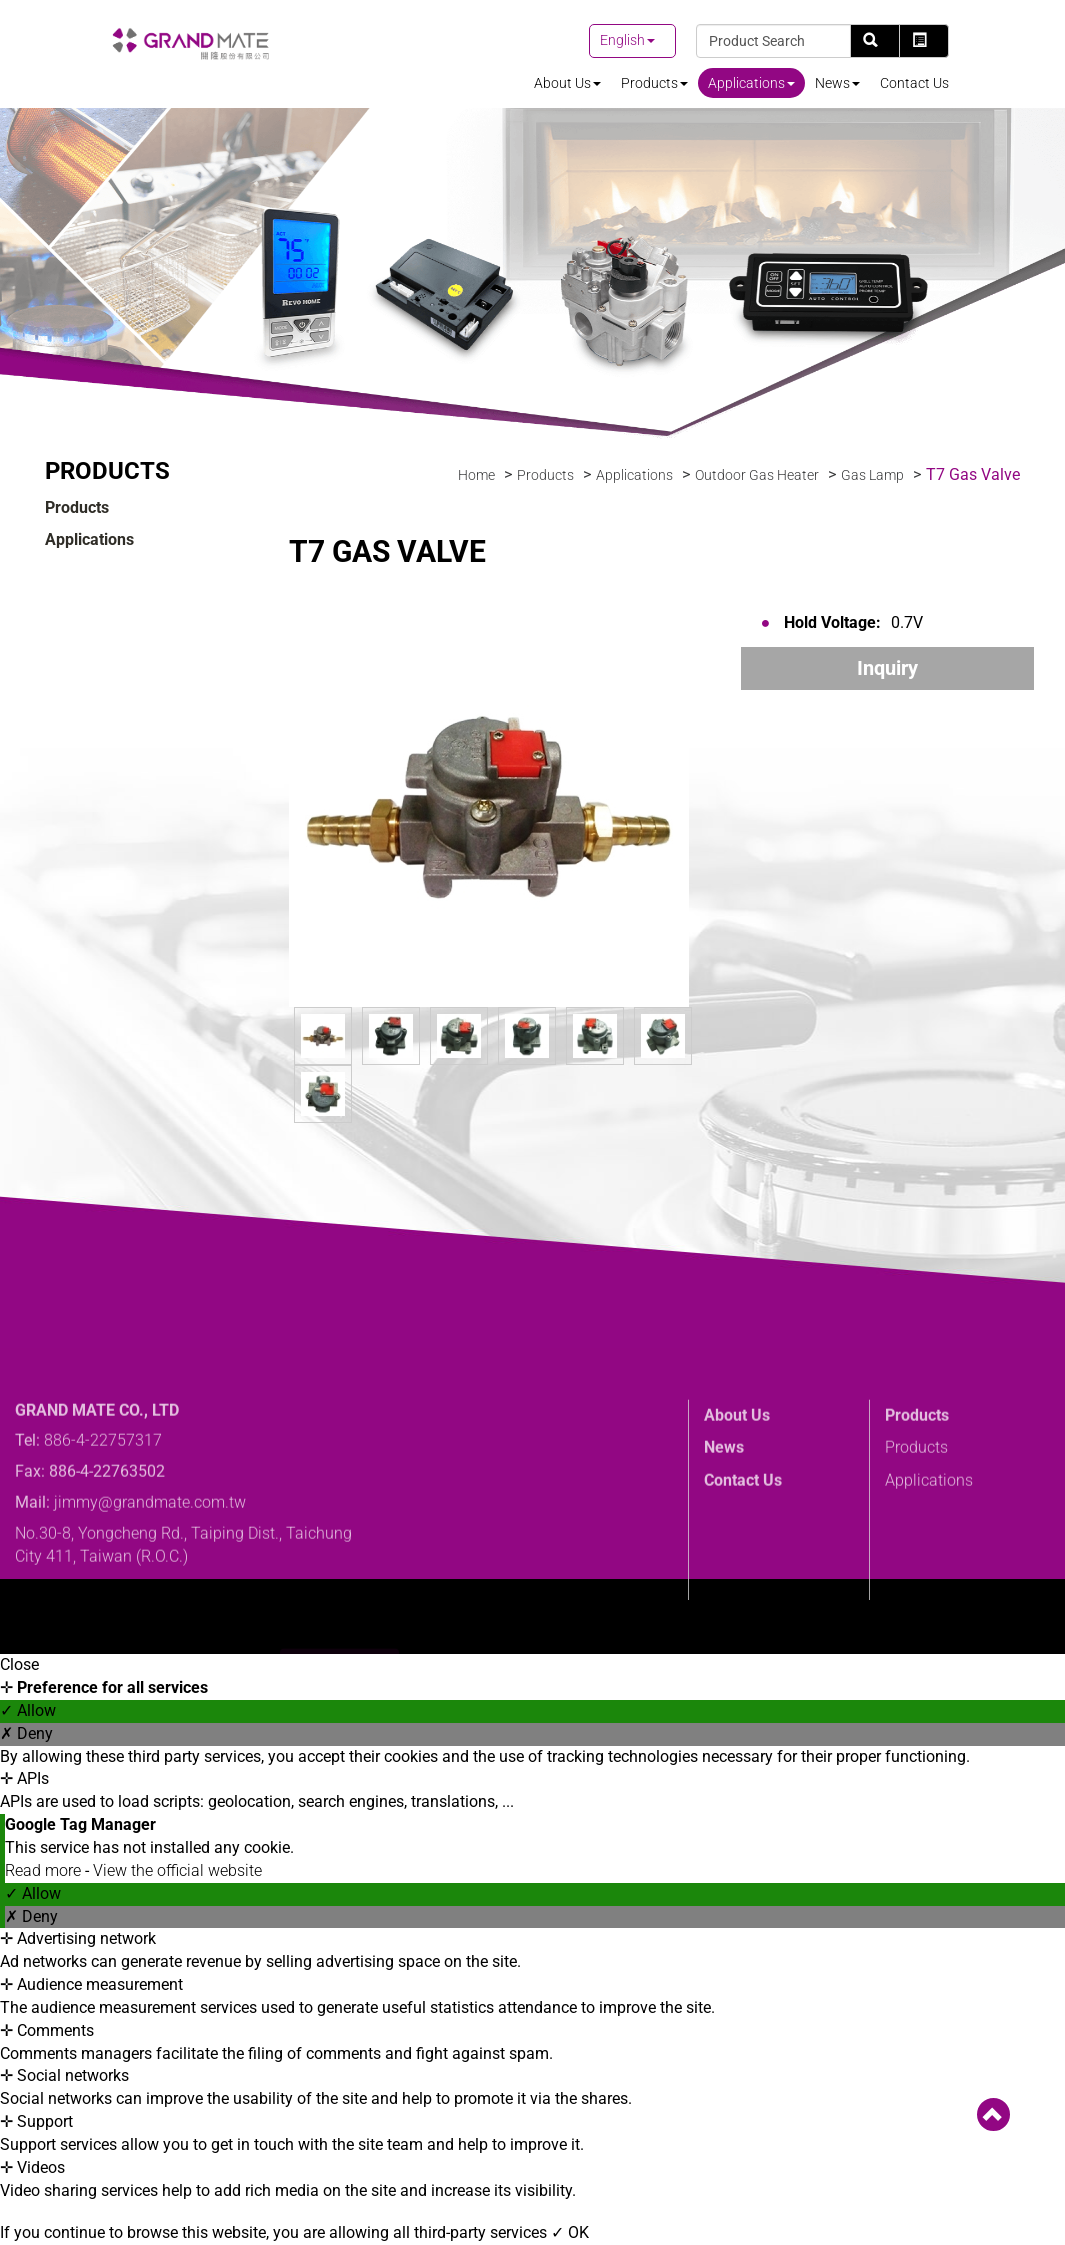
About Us (567, 83)
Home (476, 475)
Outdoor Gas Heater (757, 475)
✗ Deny (26, 1733)
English (622, 40)
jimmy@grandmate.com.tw (150, 1593)
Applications (751, 83)
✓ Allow (28, 1710)
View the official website (177, 1870)
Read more (45, 1870)
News (837, 83)
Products (654, 83)
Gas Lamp (872, 475)
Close (19, 1664)
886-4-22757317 (103, 1531)
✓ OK (570, 2232)
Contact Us (914, 83)
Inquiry (887, 668)
